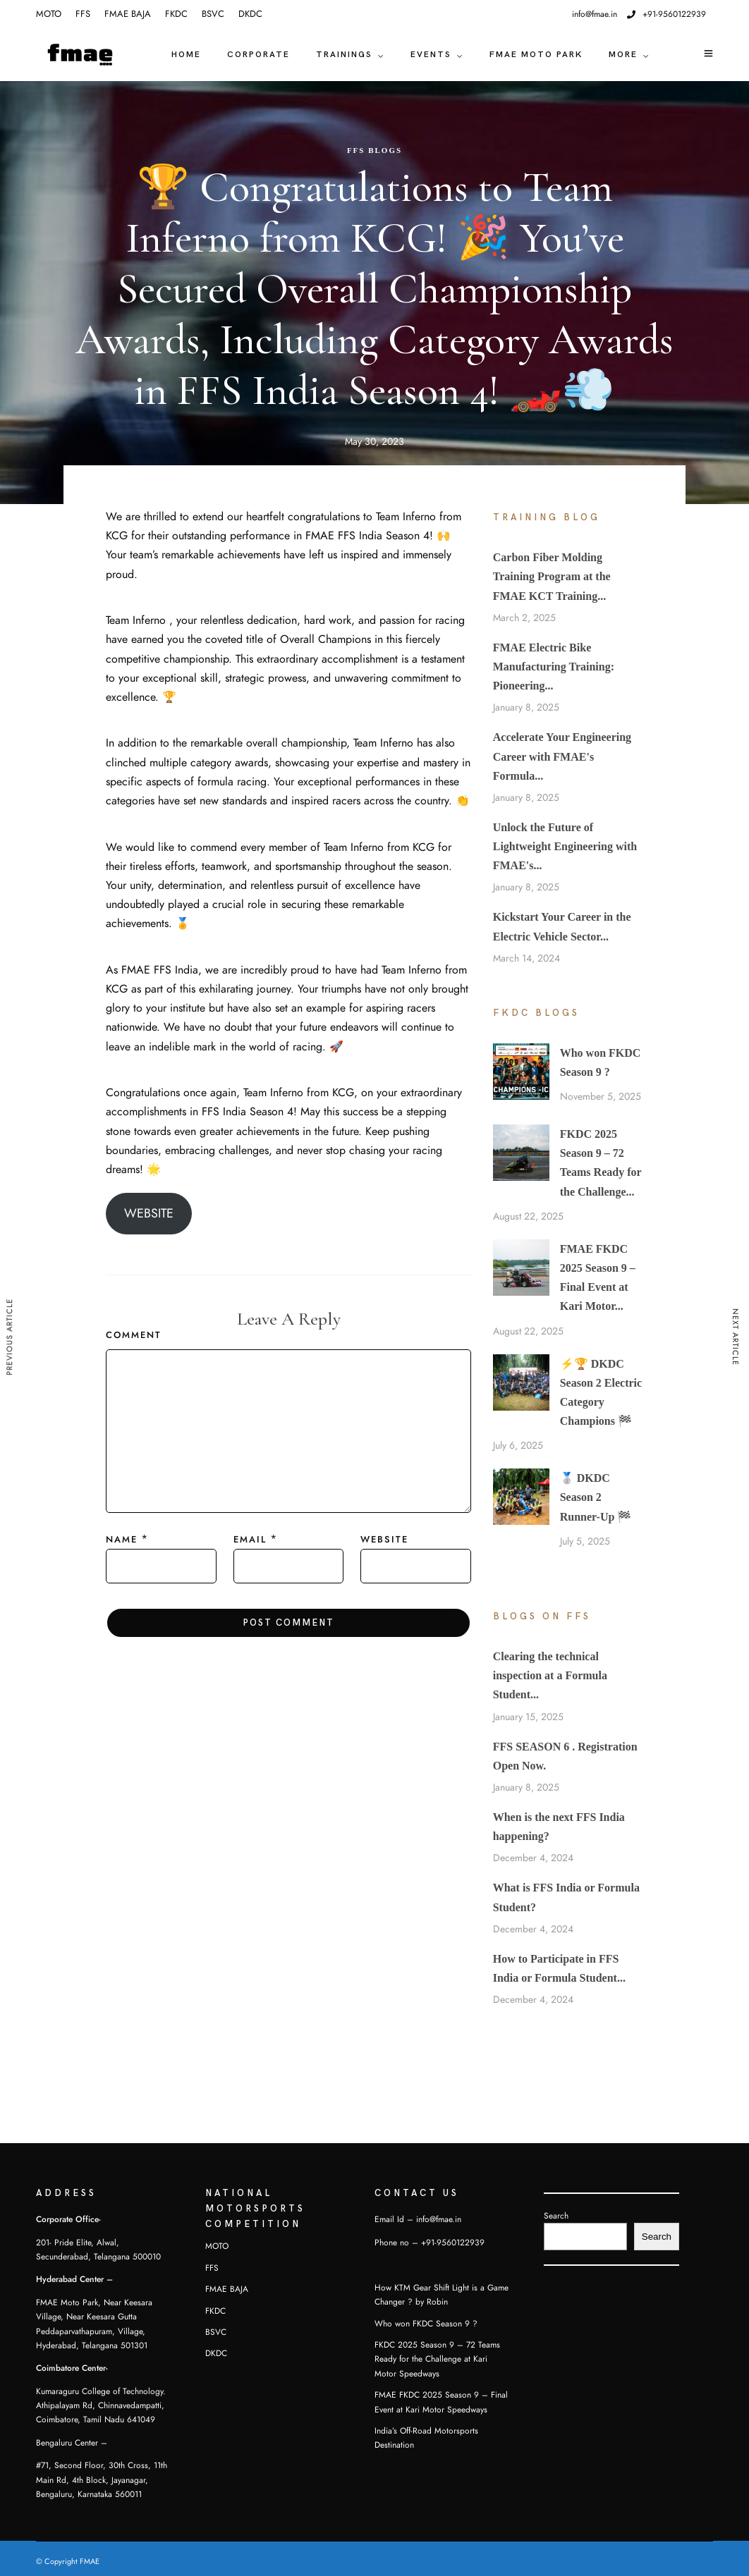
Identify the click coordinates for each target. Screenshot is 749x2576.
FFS (82, 14)
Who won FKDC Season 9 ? (425, 2323)
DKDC (250, 14)
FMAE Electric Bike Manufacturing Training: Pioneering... (553, 667)
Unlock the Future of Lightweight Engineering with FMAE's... (565, 846)
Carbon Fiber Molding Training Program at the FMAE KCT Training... (552, 576)
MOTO (48, 14)
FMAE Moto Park (536, 54)
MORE (623, 54)
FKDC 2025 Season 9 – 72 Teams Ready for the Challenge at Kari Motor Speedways (437, 2359)
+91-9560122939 (666, 14)
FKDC (176, 14)
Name (122, 1539)
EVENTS (430, 54)
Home (186, 54)
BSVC (213, 14)
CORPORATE (258, 54)
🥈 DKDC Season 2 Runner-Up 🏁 (596, 1497)
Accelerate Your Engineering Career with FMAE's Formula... (562, 756)
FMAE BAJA (127, 14)
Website (384, 1539)
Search (556, 2215)
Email (250, 1539)
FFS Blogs (374, 150)
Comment (134, 1335)
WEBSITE (148, 1213)
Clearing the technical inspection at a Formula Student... (550, 1675)
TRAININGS (344, 54)
